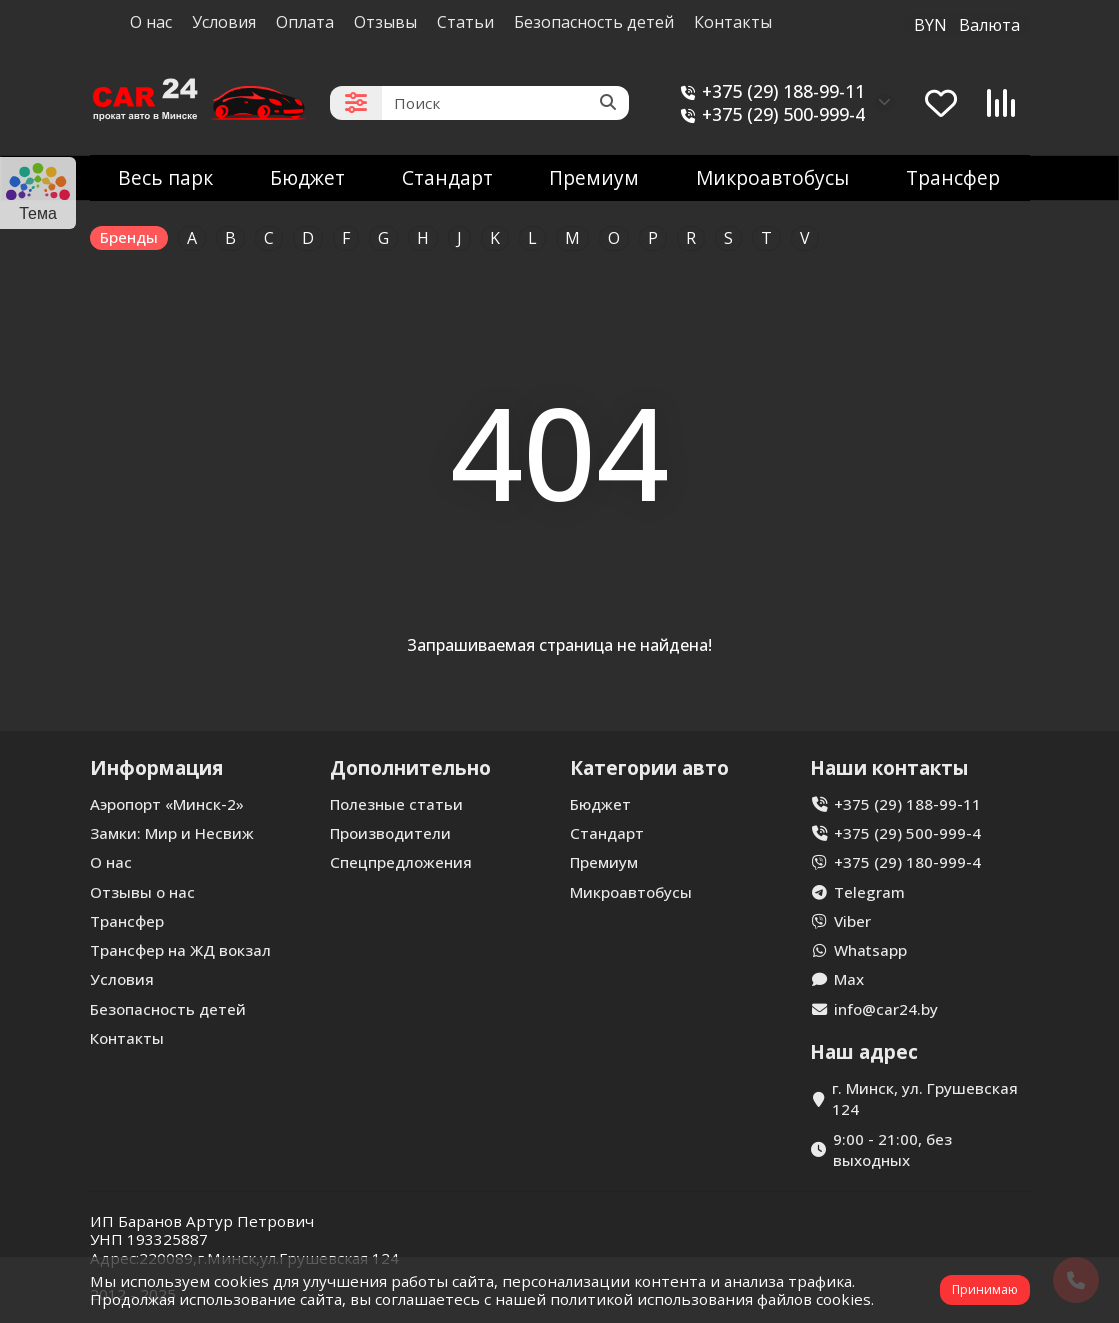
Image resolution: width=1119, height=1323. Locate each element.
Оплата (305, 22)
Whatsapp (870, 950)
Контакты (733, 22)
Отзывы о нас (142, 892)
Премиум (594, 177)
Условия (224, 22)
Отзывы (385, 22)
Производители (390, 833)
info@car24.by (886, 1009)
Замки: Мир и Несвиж (172, 833)
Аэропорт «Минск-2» (167, 804)
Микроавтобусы (772, 177)
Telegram (869, 892)
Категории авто (649, 767)
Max (849, 979)
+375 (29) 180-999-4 (907, 862)
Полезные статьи (396, 804)
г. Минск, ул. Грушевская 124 (925, 1098)
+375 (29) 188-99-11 (769, 91)
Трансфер (953, 177)
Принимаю (985, 1289)
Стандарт (447, 177)
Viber (852, 921)
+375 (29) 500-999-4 (769, 114)
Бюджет (307, 177)
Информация (156, 767)
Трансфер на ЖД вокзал (180, 950)
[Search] (505, 103)
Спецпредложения (401, 862)
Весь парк (165, 177)
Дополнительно (410, 767)
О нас (151, 22)
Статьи (465, 22)
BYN (967, 25)
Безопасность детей (594, 22)
